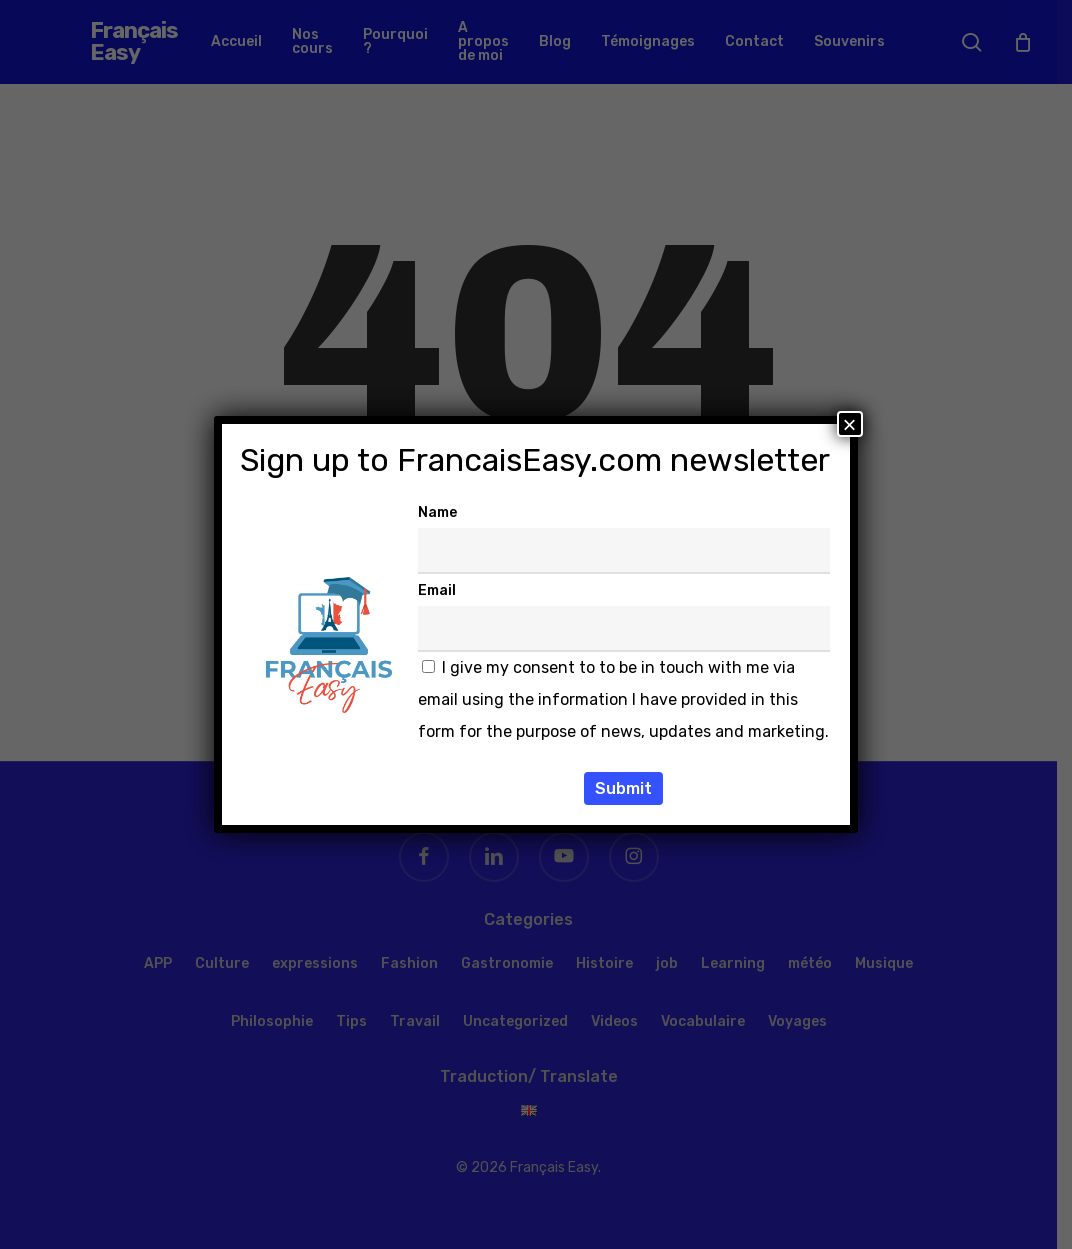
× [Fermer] (850, 424)
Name (437, 512)
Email (437, 590)
